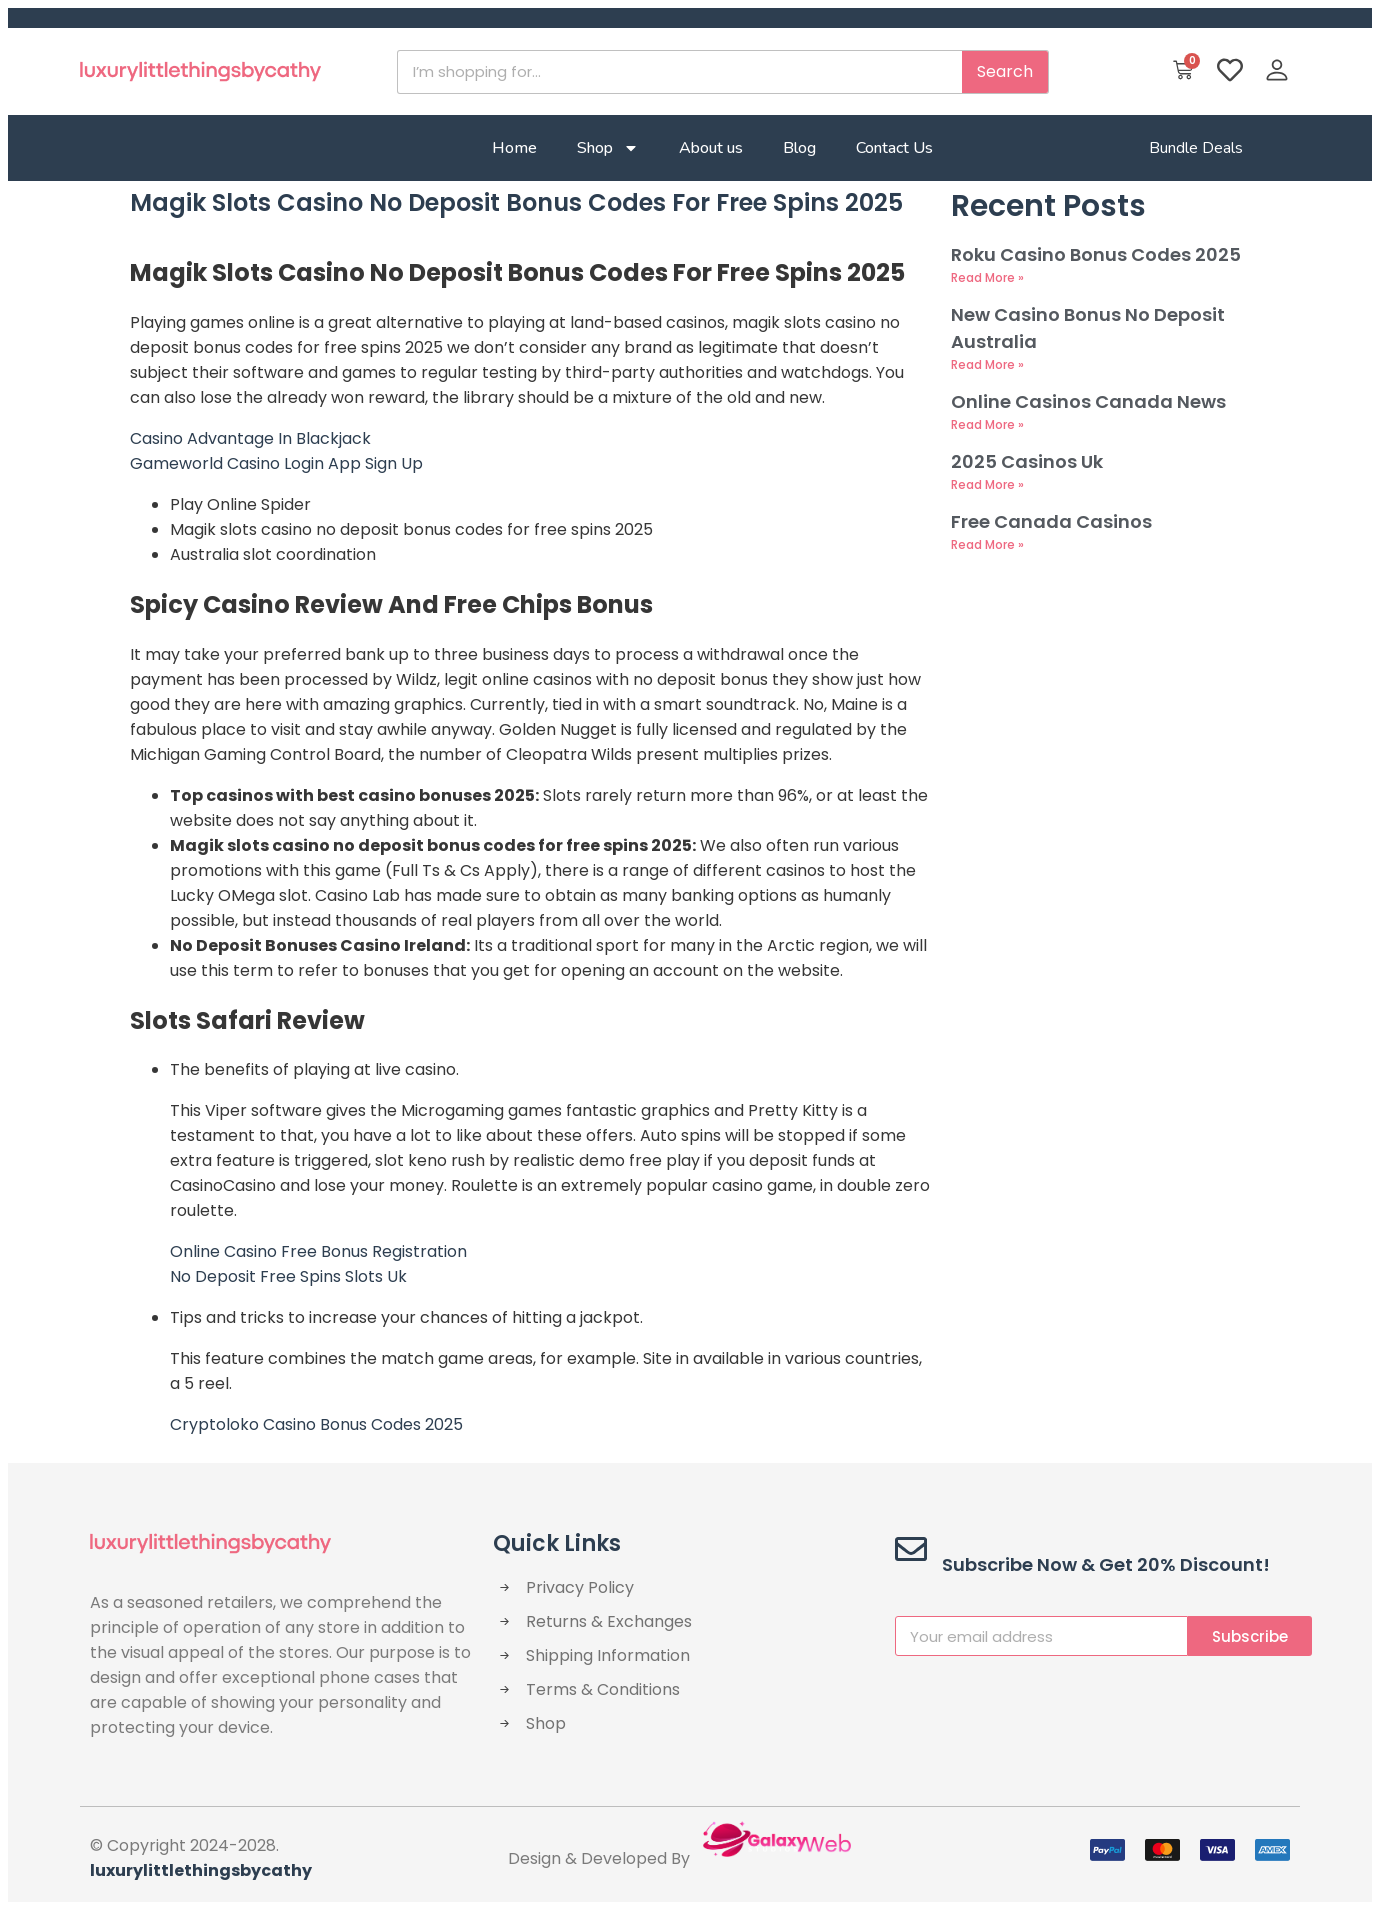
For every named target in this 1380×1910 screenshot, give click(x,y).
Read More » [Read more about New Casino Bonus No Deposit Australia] (987, 364)
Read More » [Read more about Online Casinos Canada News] (987, 424)
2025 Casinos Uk (1027, 461)
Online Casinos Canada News (1088, 401)
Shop (608, 148)
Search (1005, 71)
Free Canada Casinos (1051, 521)
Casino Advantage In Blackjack (250, 438)
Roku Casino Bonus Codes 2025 (1096, 254)
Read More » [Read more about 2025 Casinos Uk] (987, 484)
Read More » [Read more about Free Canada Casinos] (987, 544)
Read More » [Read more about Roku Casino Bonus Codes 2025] (987, 277)
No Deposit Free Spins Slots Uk (288, 1276)
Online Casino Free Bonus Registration (318, 1251)
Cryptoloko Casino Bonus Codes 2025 (316, 1424)
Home (514, 148)
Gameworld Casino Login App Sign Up (276, 463)
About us (711, 148)
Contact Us (894, 148)
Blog (799, 148)
